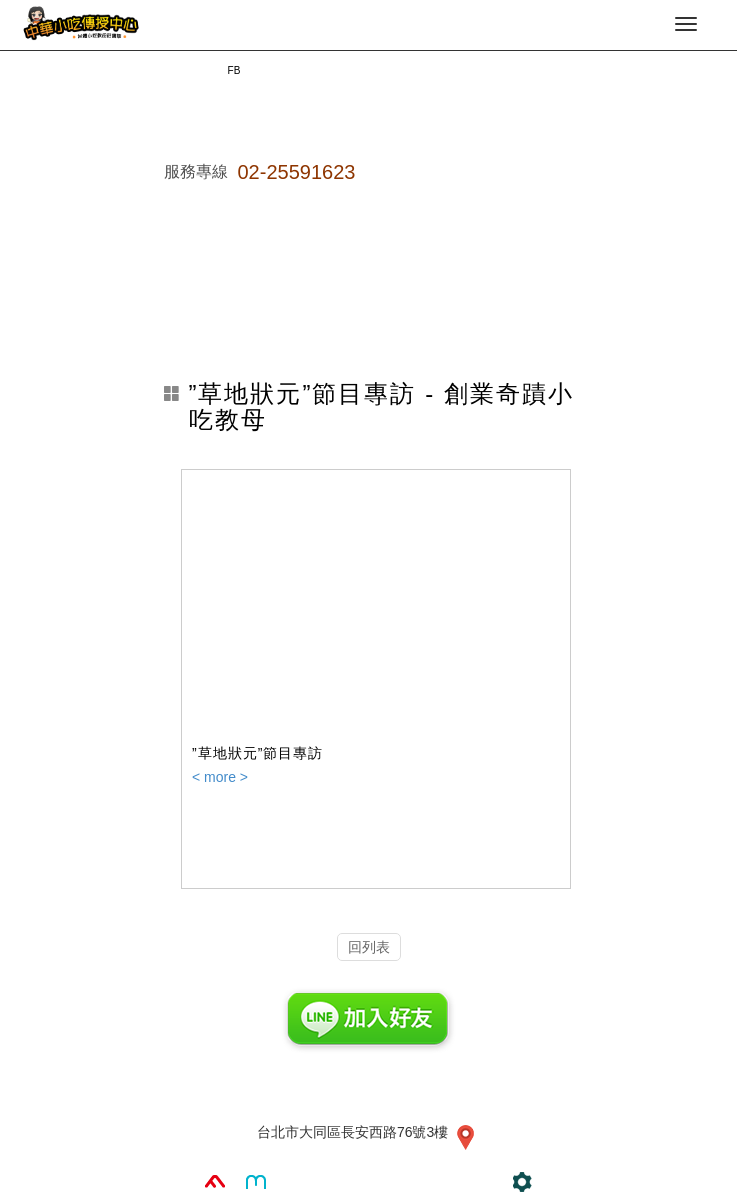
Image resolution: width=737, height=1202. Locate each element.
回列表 (369, 947)
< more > (220, 777)
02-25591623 (297, 172)
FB (234, 70)
